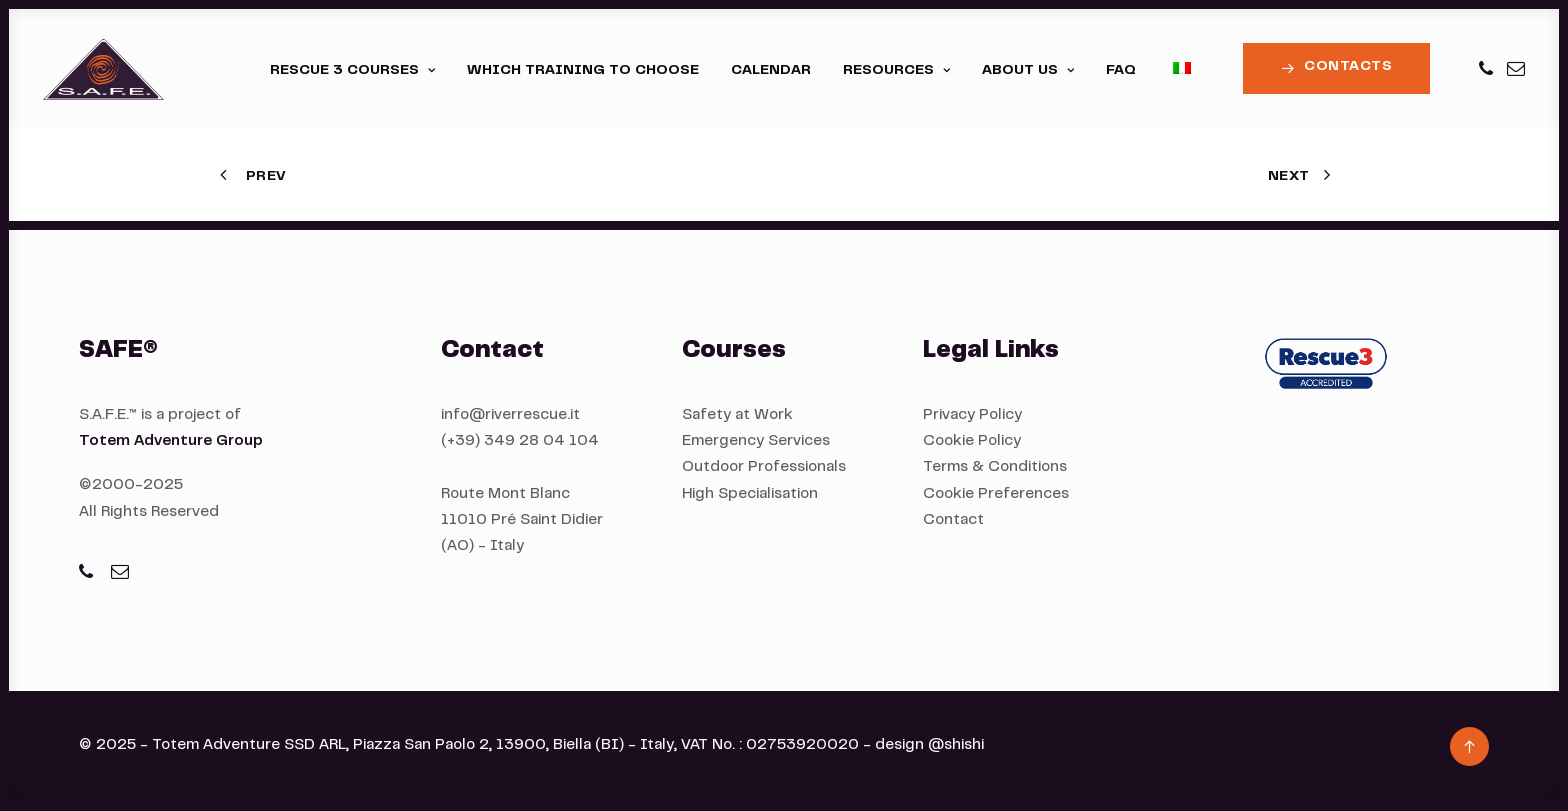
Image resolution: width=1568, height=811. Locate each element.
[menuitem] (352, 71)
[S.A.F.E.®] (103, 68)
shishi (964, 745)
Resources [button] (896, 71)
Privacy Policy (972, 415)
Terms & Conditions (995, 467)
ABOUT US (1028, 71)
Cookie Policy (972, 441)
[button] (1487, 68)
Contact (953, 520)
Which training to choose (583, 71)
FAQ (1121, 71)
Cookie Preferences (996, 494)
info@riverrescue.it (510, 415)
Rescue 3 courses (352, 71)
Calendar (771, 71)
